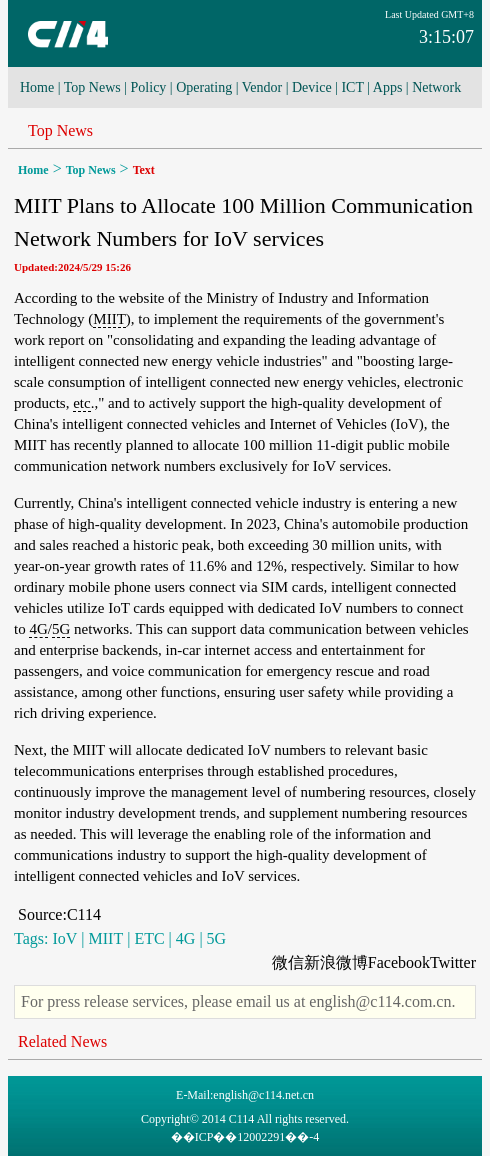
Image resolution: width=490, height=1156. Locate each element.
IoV (64, 938)
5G (61, 629)
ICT (352, 87)
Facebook (399, 962)
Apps (388, 87)
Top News (92, 87)
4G (38, 629)
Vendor (262, 87)
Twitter (453, 962)
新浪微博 (336, 962)
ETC (149, 938)
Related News (62, 1041)
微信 (288, 962)
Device (312, 87)
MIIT (109, 319)
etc (81, 403)
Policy (149, 87)
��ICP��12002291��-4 (245, 1137)
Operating (204, 87)
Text (144, 170)
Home (37, 87)
